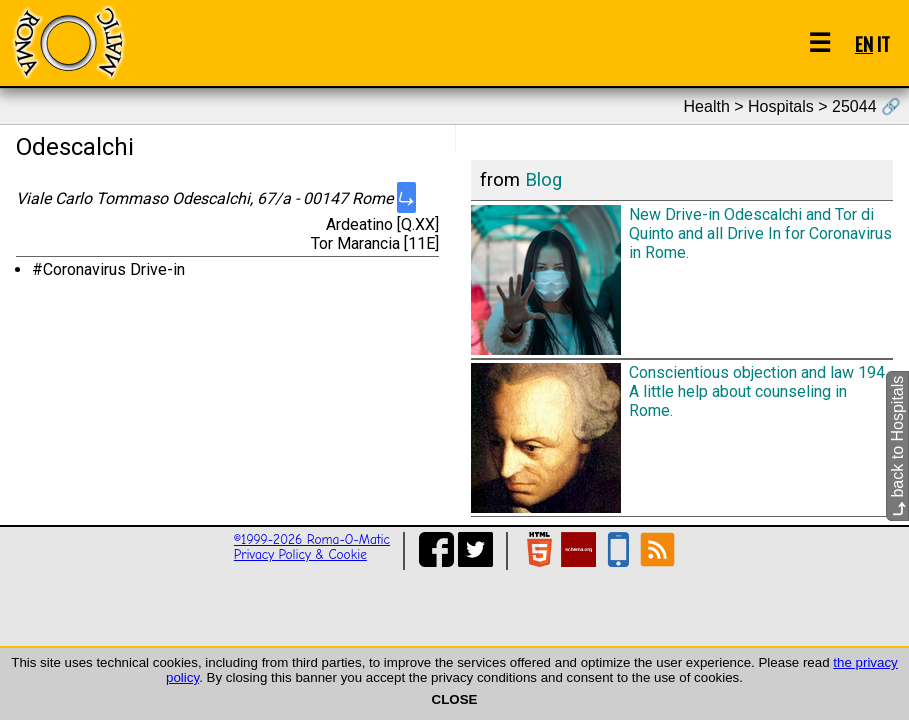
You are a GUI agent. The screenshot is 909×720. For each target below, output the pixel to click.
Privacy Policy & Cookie (300, 554)
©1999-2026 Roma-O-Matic (312, 539)
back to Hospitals (897, 446)
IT (883, 43)
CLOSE (455, 699)
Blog (543, 180)
